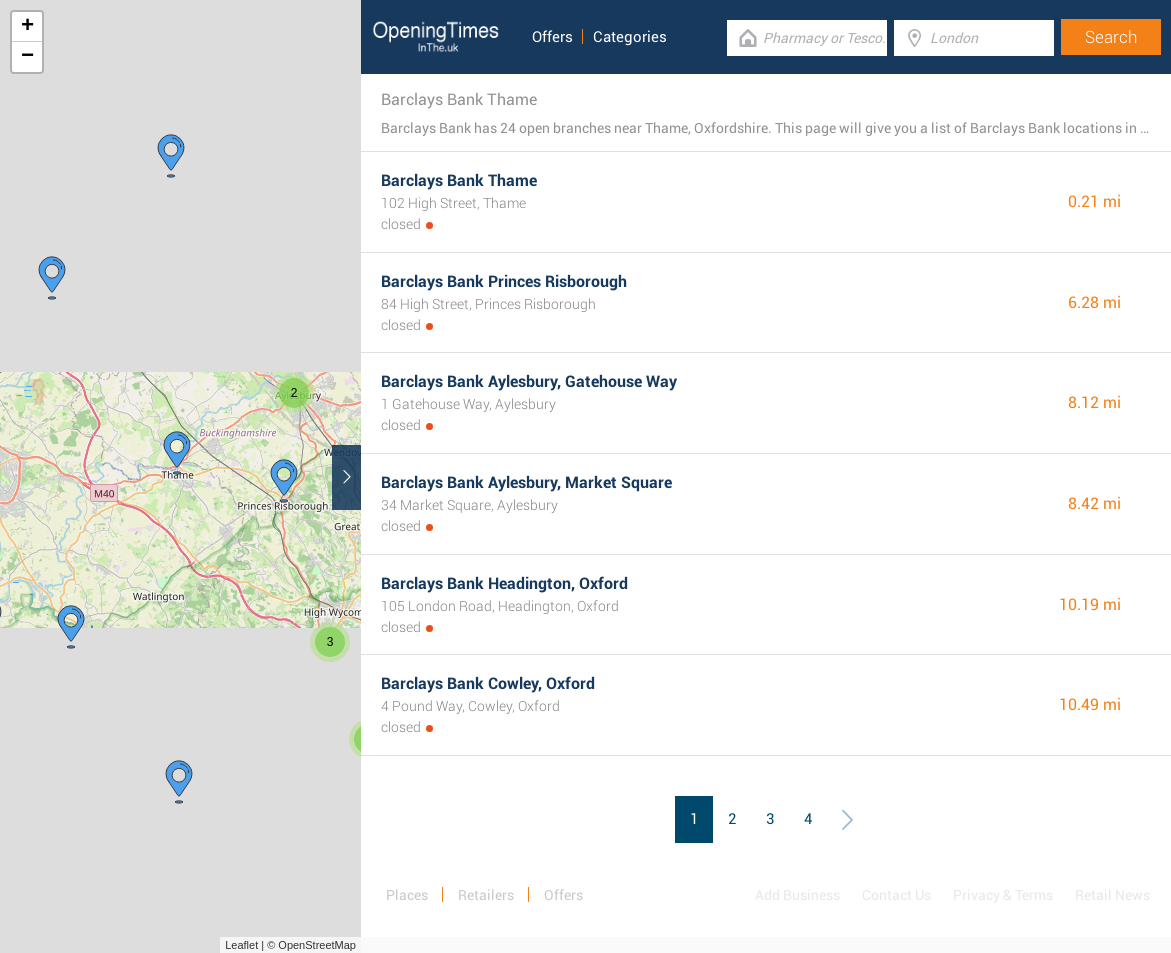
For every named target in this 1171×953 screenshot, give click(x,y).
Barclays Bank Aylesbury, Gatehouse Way (529, 381)
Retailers (486, 895)
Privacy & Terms (1003, 895)
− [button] (27, 57)
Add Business (797, 895)
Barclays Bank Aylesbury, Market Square (526, 482)
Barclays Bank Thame (459, 180)
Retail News (1112, 895)
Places (407, 895)
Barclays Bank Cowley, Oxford (488, 683)
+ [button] (27, 27)
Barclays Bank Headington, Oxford (504, 583)
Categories (630, 37)
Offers (552, 37)
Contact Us (896, 895)
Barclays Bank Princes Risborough (504, 281)
